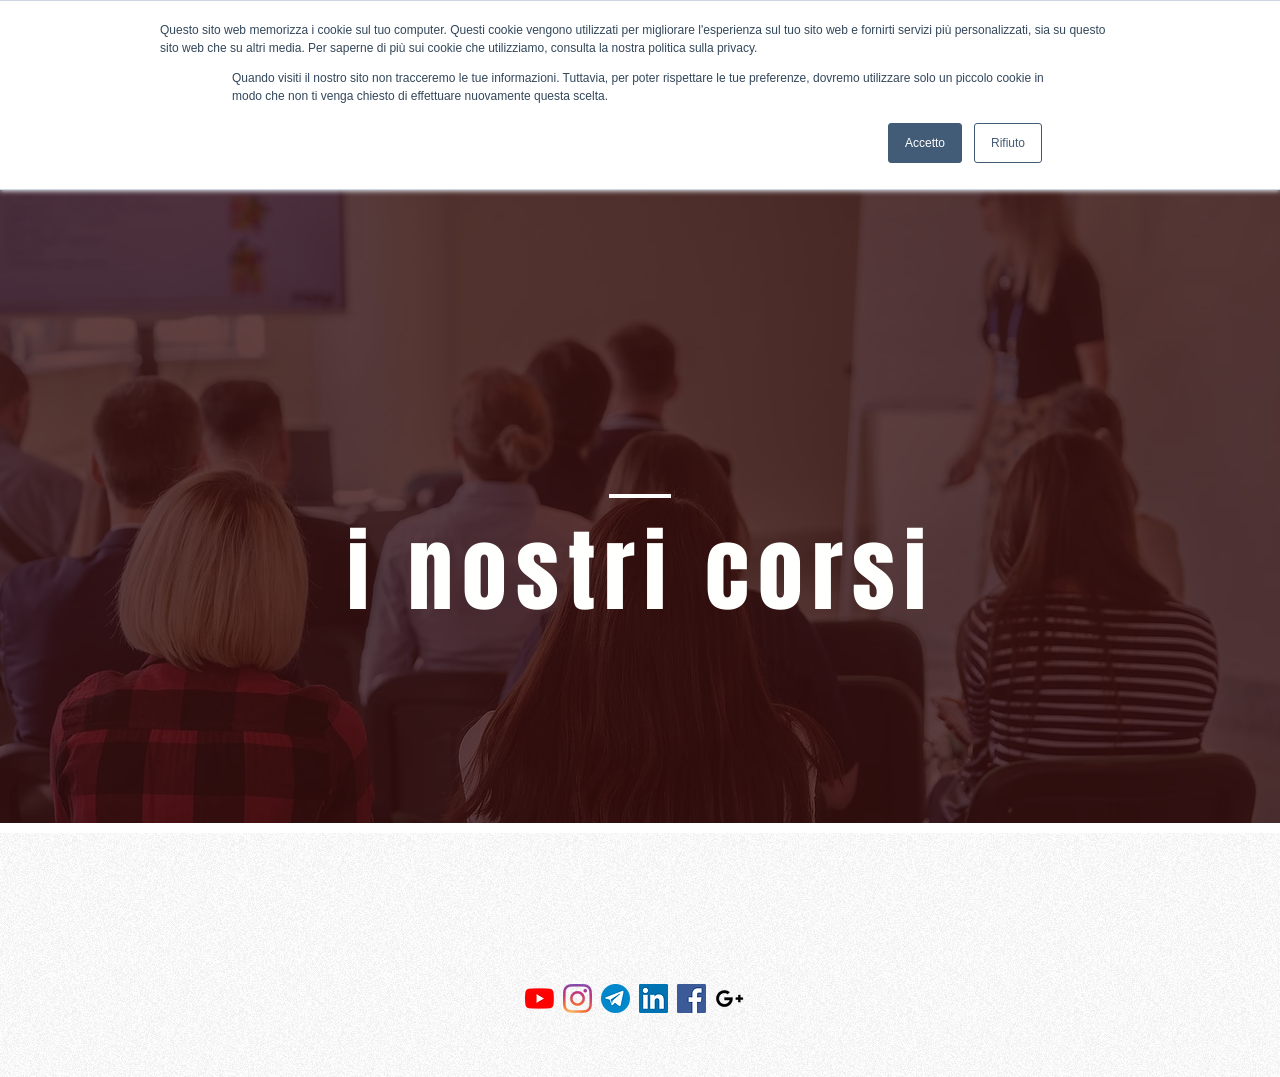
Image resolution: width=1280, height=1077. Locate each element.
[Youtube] (539, 998)
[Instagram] (577, 998)
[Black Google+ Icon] (729, 998)
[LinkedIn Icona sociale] (653, 998)
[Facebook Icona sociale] (691, 998)
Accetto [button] (925, 143)
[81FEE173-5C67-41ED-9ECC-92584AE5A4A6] (615, 998)
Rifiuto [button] (1008, 143)
